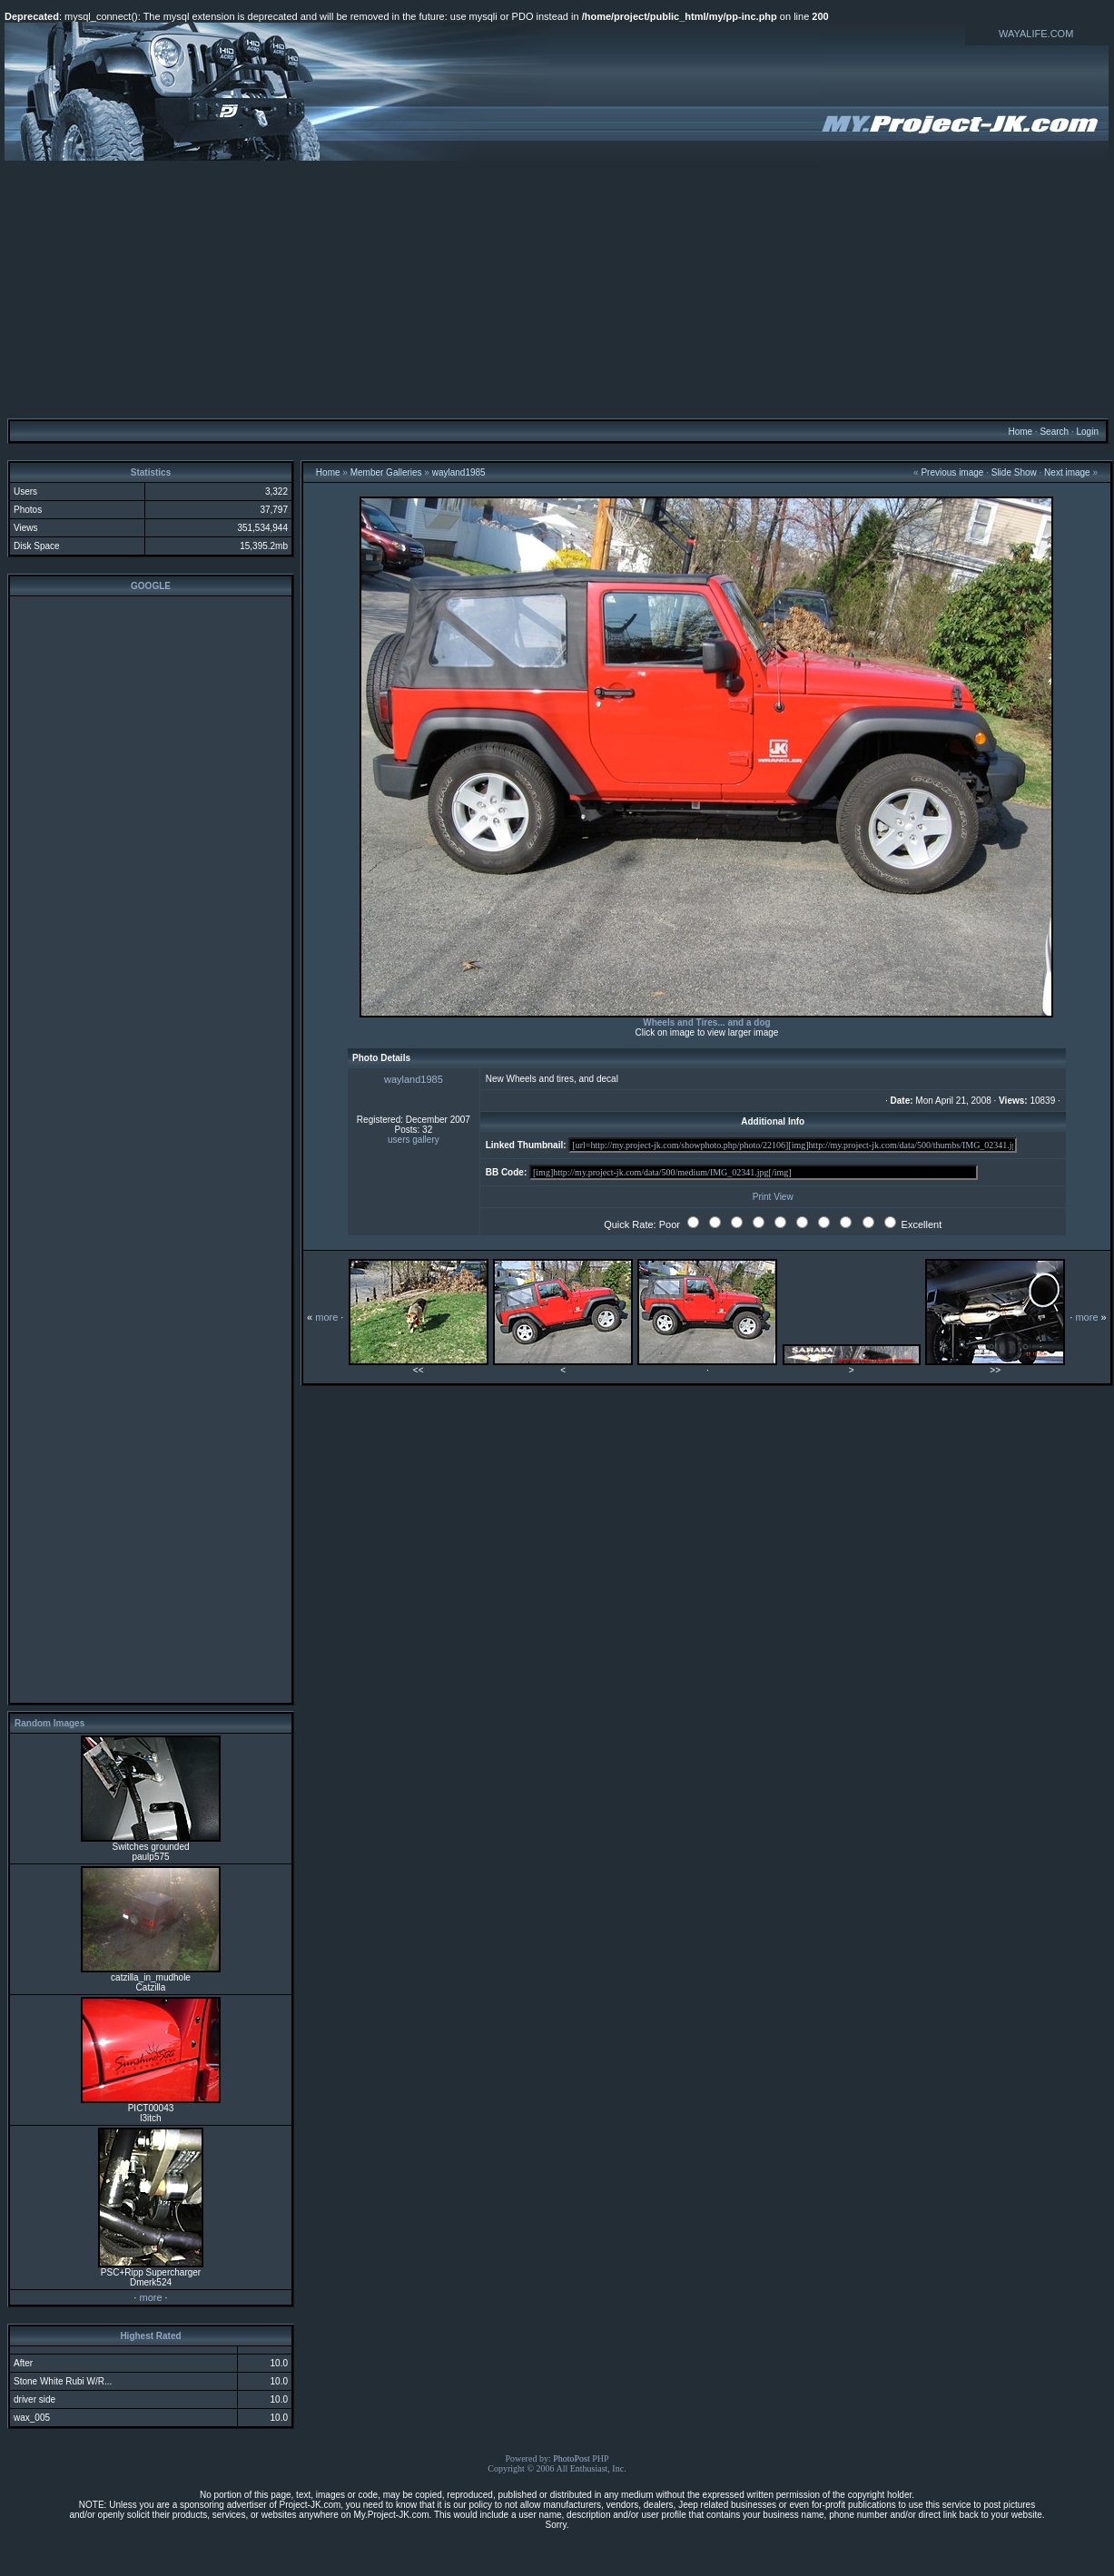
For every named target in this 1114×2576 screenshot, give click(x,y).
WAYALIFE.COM (1036, 33)
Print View (773, 1197)
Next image (1067, 472)
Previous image (952, 472)
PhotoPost (571, 2458)
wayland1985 (459, 472)
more (150, 2297)
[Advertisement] (557, 289)
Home (1020, 432)
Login (1087, 432)
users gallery (413, 1140)
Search (1054, 432)
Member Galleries (386, 472)
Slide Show (1014, 472)
